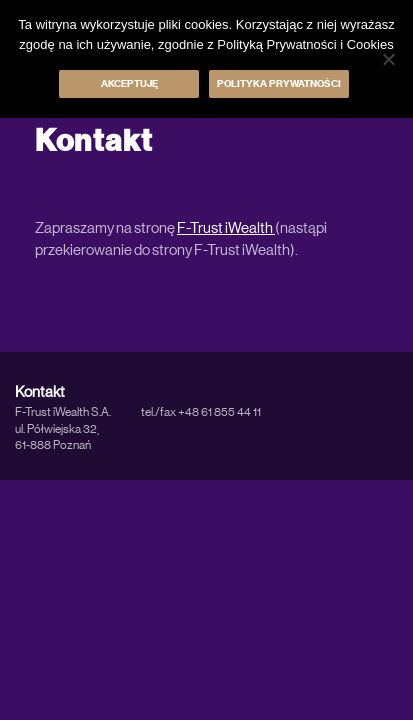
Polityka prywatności (279, 84)
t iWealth (246, 228)
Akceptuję (129, 84)
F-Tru (194, 228)
